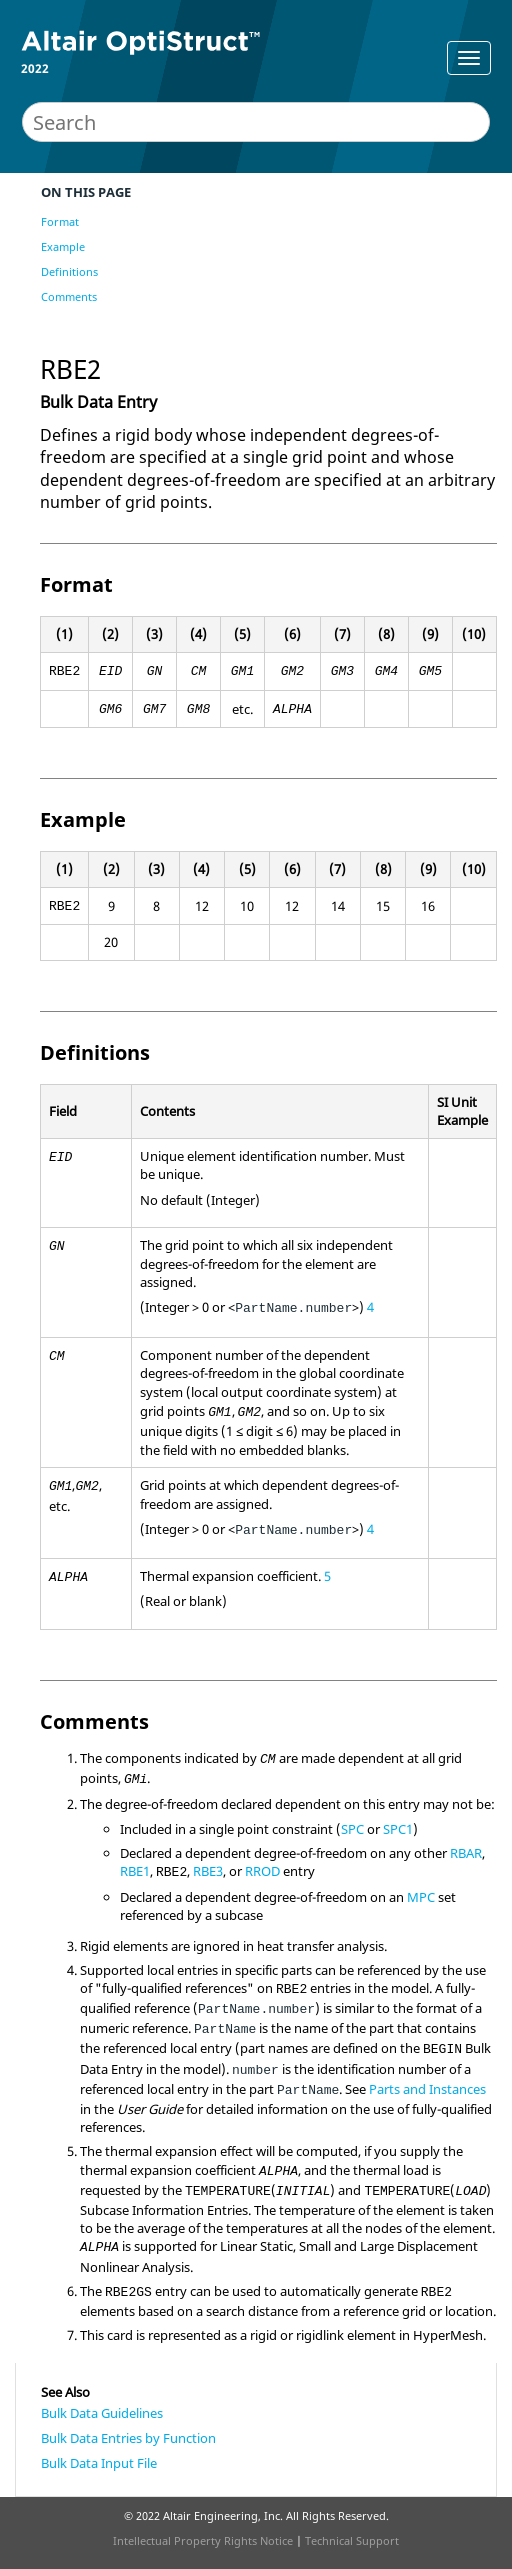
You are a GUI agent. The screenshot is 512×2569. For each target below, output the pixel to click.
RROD (262, 1871)
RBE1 (135, 1871)
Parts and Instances (427, 2089)
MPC (421, 1897)
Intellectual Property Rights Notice (203, 2540)
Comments (69, 296)
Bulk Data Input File (99, 2463)
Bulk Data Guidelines (102, 2413)
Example (63, 246)
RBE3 (208, 1871)
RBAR (466, 1853)
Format (60, 221)
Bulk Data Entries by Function (128, 2438)
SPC (352, 1829)
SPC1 (398, 1829)
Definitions (69, 271)
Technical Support (352, 2540)
